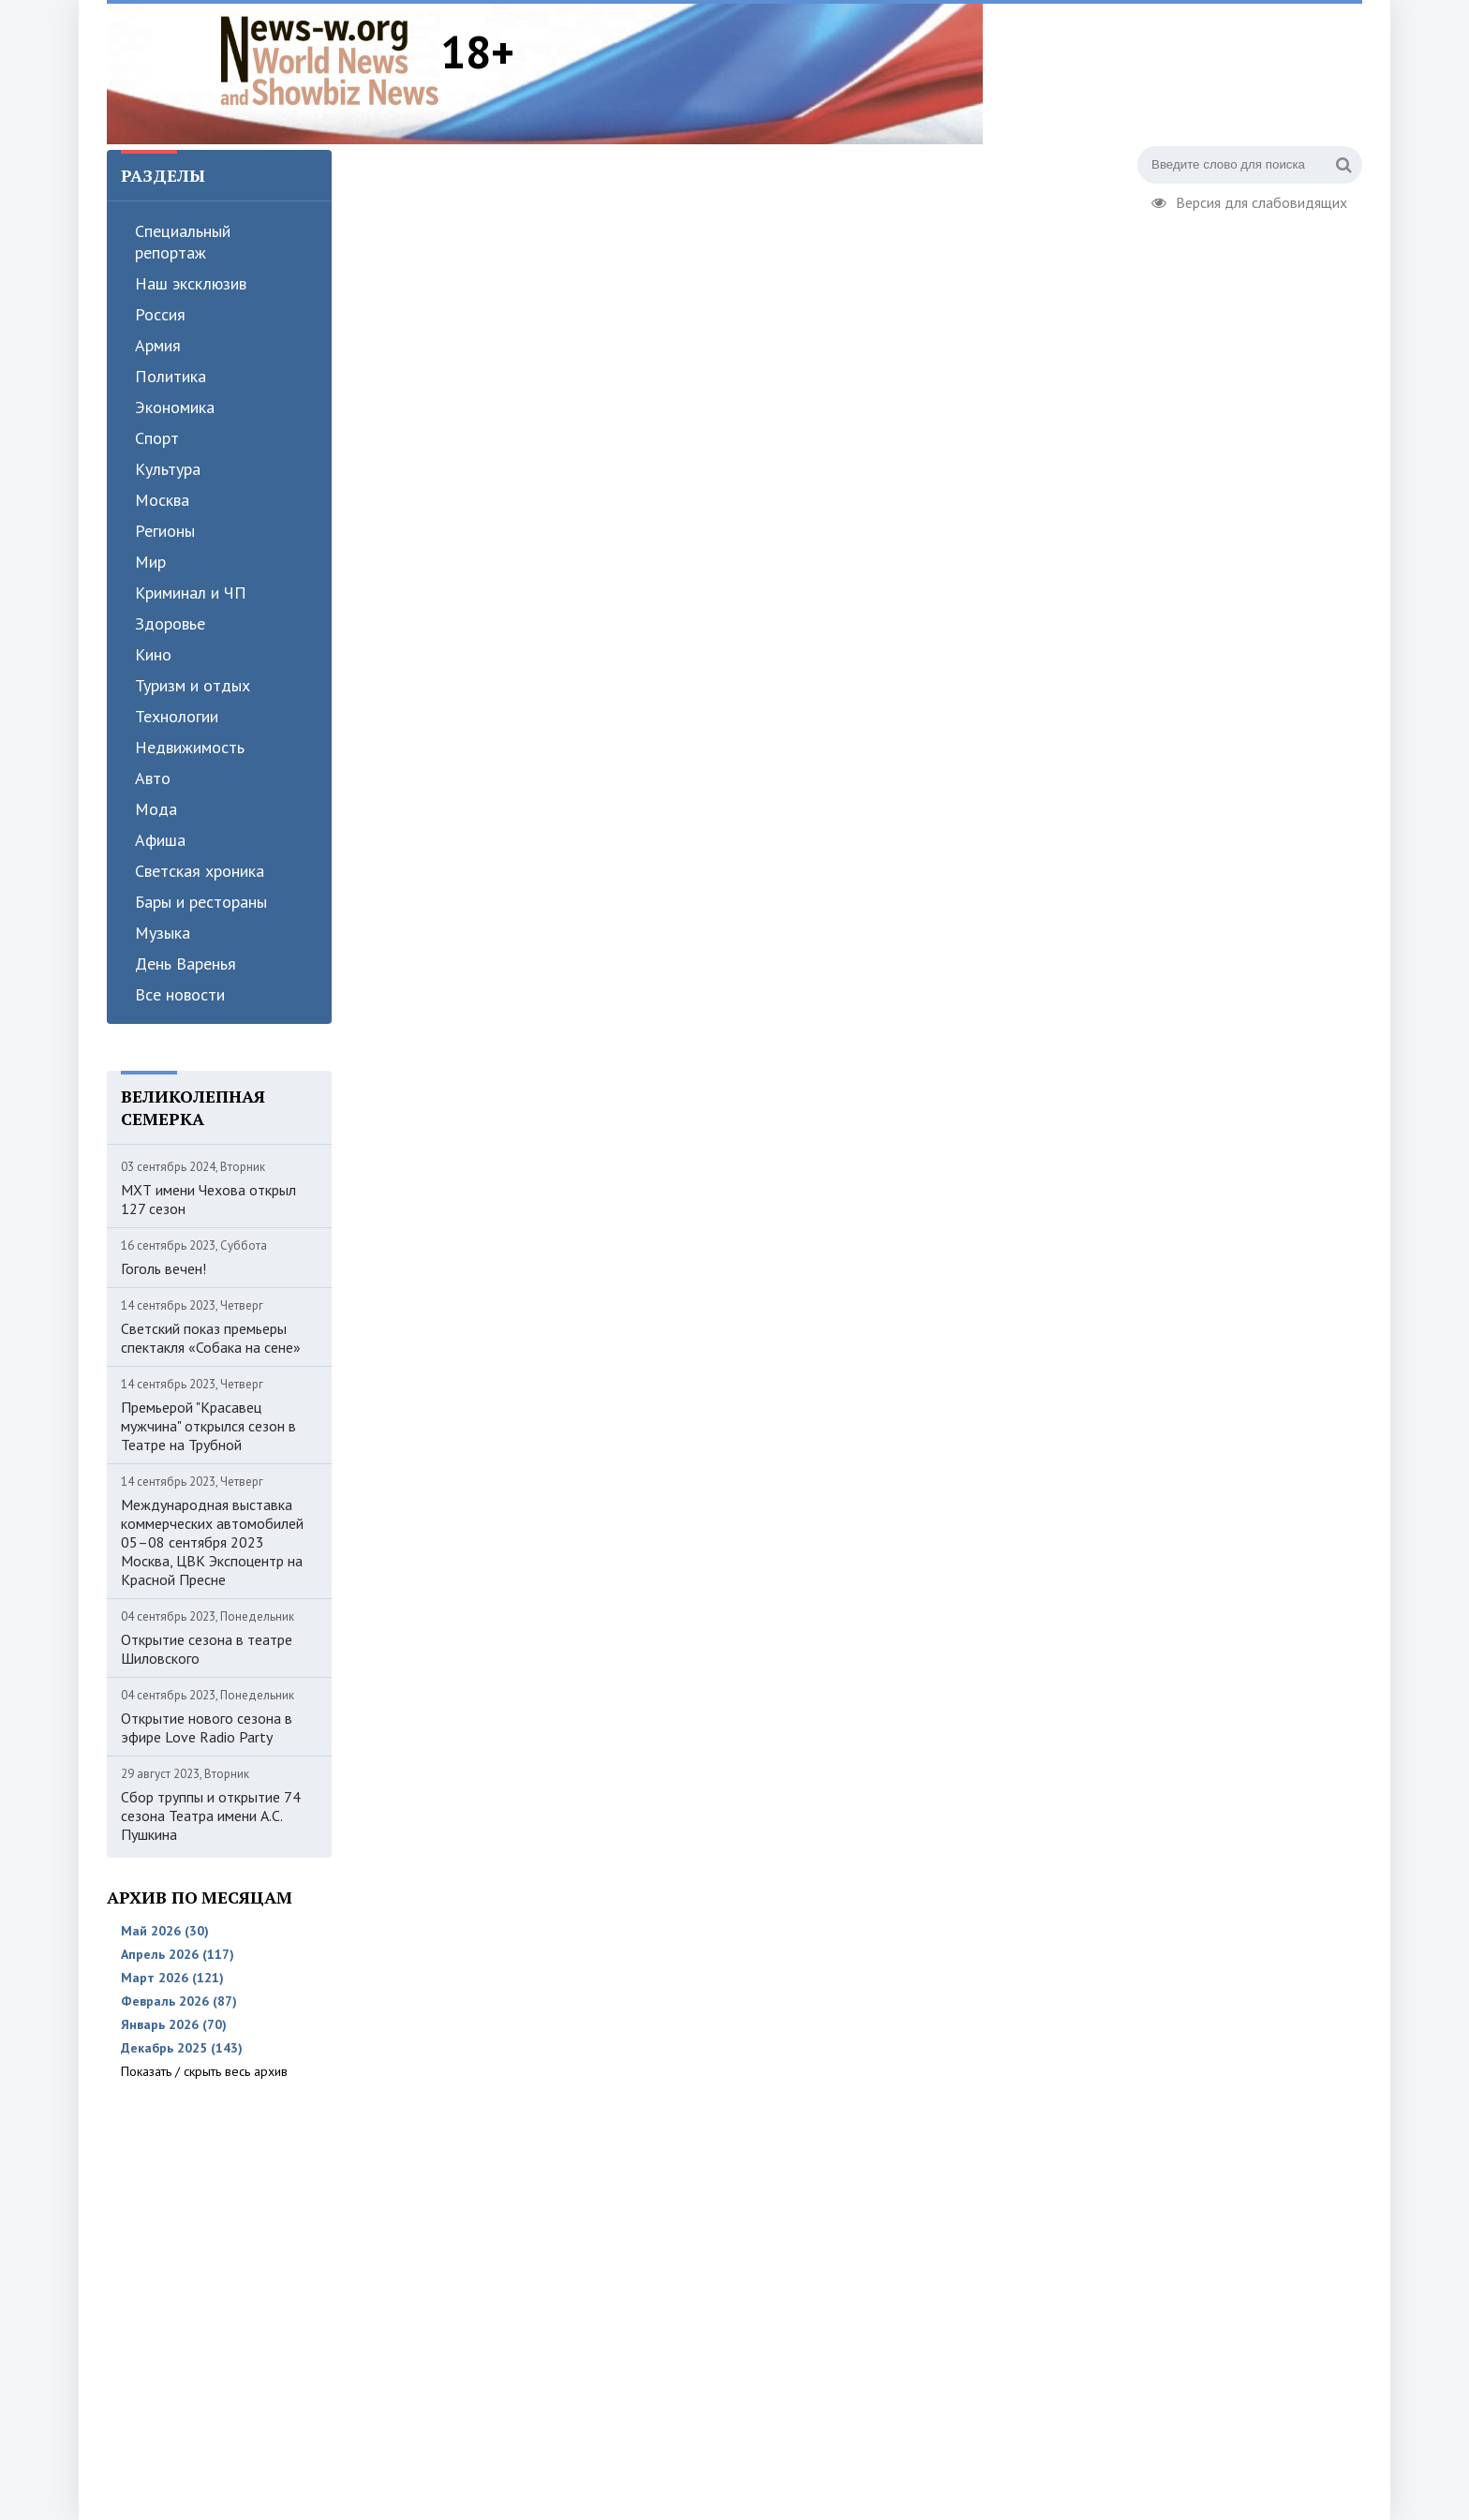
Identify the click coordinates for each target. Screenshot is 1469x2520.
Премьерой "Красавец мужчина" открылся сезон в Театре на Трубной (208, 1426)
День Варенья (185, 963)
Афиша (160, 840)
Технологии (176, 716)
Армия (158, 345)
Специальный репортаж (182, 241)
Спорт (157, 438)
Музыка (162, 932)
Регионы (165, 530)
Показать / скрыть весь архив (204, 2071)
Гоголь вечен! (163, 1268)
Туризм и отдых (192, 685)
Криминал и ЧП (190, 592)
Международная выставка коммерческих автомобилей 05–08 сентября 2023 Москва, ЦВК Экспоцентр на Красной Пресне (212, 1542)
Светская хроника (199, 871)
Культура (167, 469)
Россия (160, 314)
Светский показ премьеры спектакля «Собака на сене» (211, 1337)
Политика (170, 376)
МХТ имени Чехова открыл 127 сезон (208, 1199)
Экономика (175, 407)
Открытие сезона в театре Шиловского (206, 1649)
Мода (156, 809)
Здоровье (170, 623)
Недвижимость (190, 747)
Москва (162, 500)
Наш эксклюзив (190, 283)
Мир (150, 561)
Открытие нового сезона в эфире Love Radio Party (206, 1727)
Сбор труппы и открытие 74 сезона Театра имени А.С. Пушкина (211, 1815)
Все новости (180, 994)
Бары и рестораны (201, 901)
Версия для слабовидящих (1249, 200)
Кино (153, 654)
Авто (153, 778)
